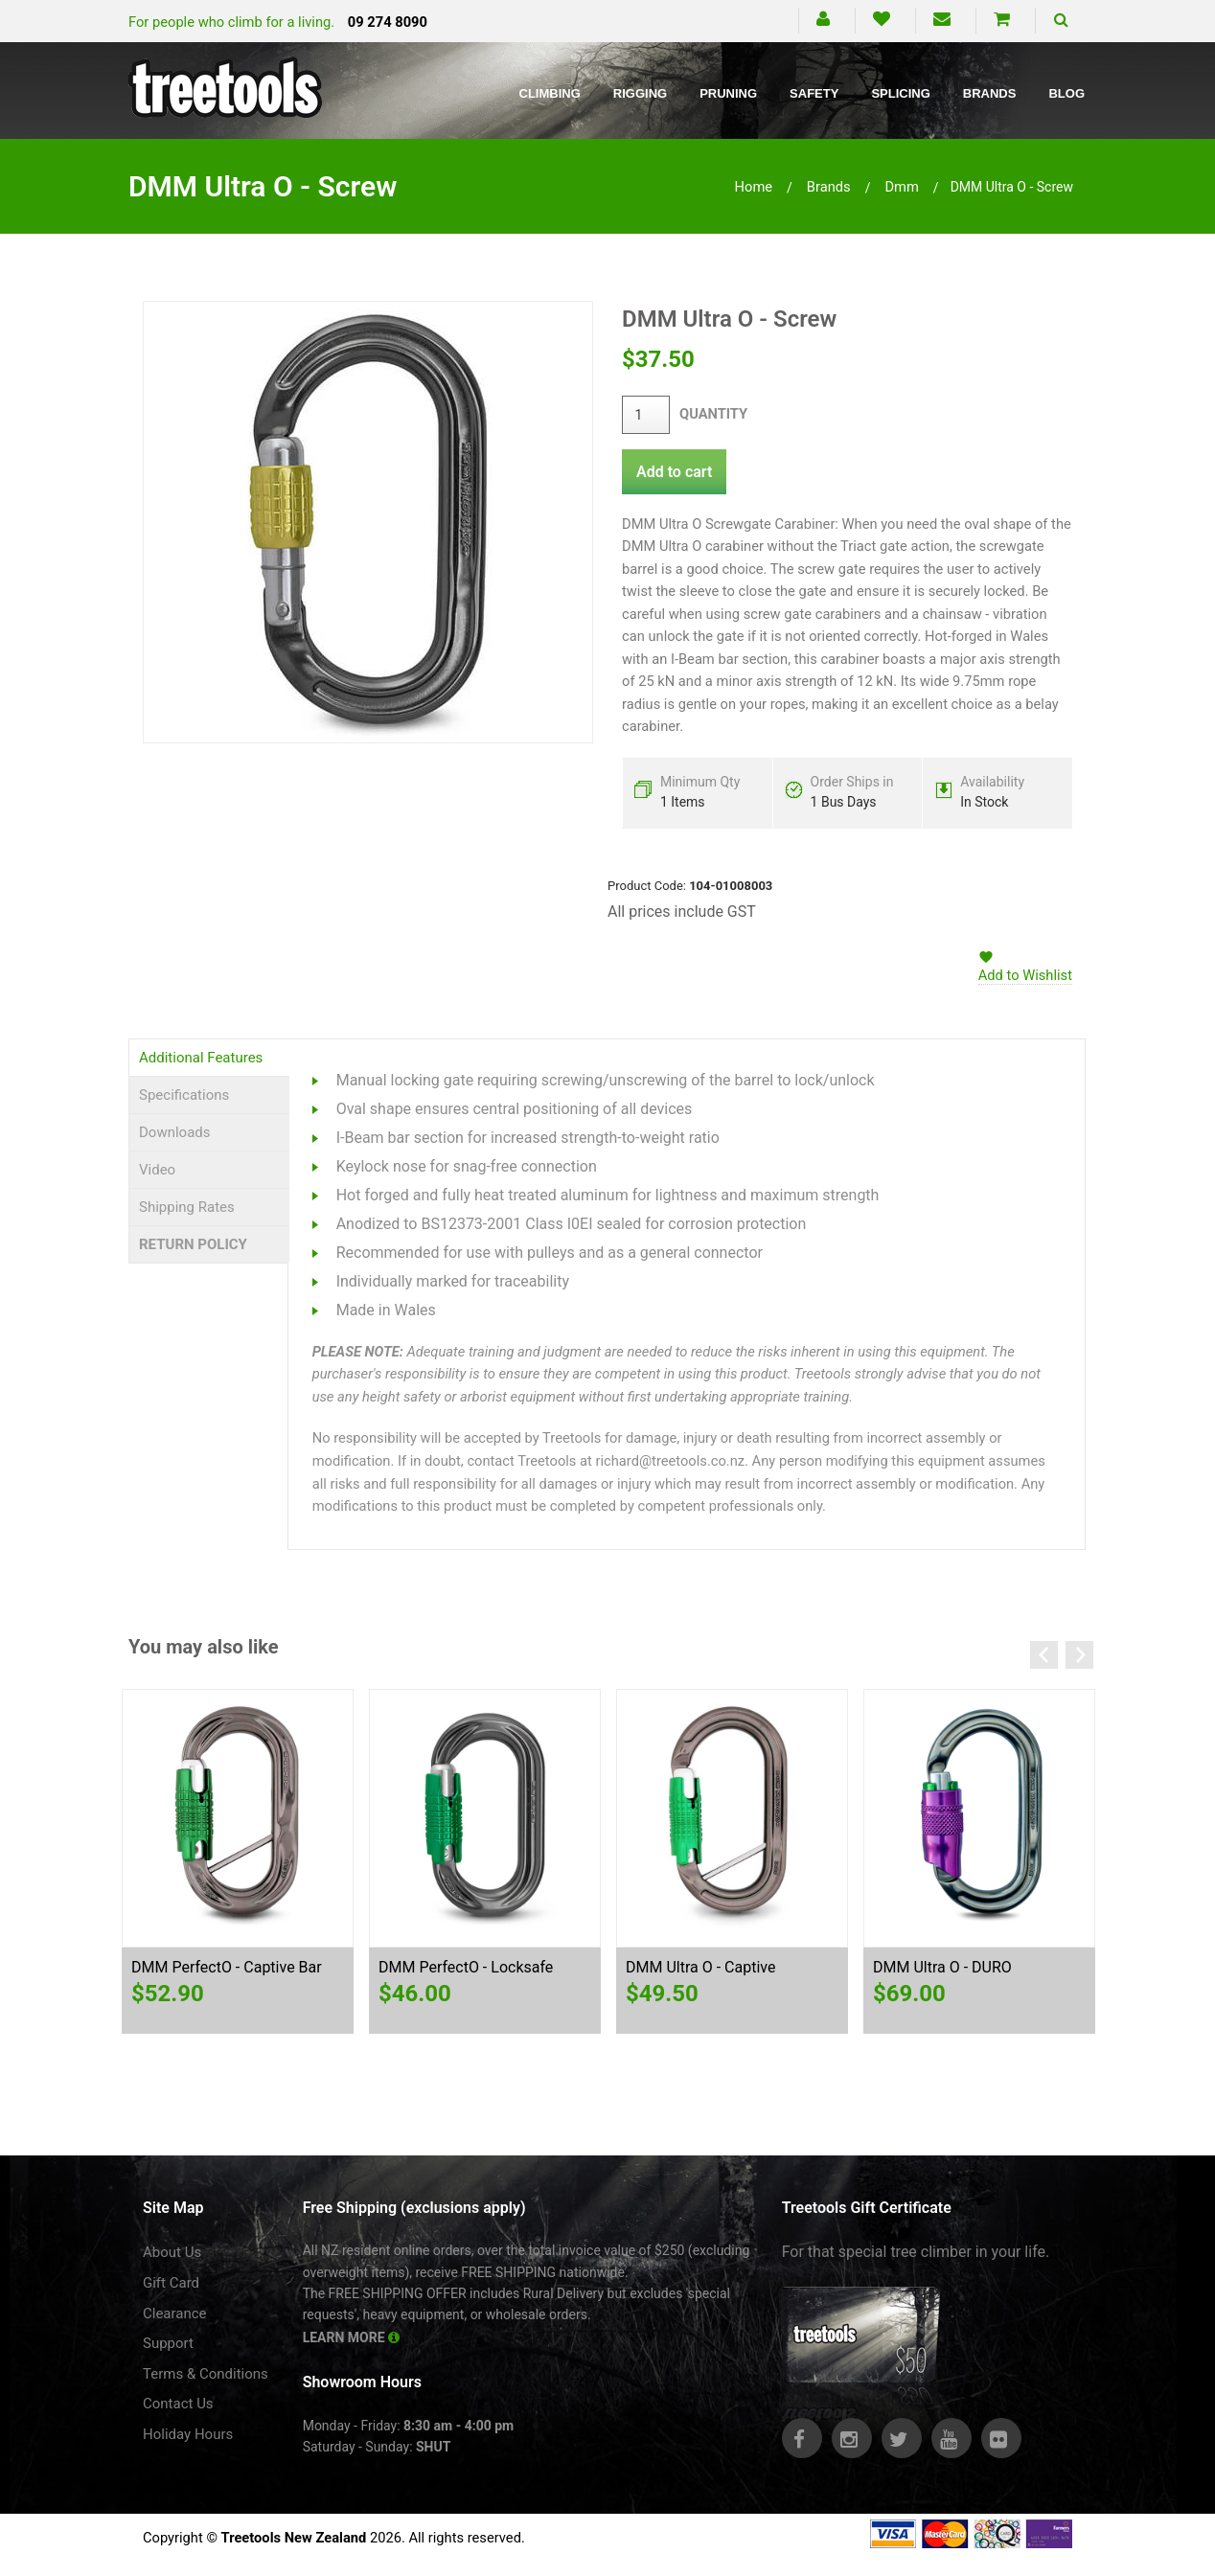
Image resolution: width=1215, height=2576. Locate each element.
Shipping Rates (187, 1207)
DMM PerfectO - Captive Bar (226, 1967)
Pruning (728, 93)
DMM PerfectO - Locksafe (465, 1967)
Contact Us (178, 2403)
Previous (1044, 1655)
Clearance (175, 2313)
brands (829, 186)
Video (157, 1169)
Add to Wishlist (1025, 975)
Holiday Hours (188, 2434)
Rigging (640, 93)
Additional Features (201, 1057)
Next (1079, 1655)
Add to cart (674, 472)
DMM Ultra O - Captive (700, 1967)
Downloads (175, 1132)
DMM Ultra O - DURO (942, 1967)
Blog (1066, 93)
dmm (901, 186)
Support (168, 2343)
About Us (172, 2252)
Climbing (550, 93)
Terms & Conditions (205, 2373)
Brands (990, 93)
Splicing (900, 93)
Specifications (184, 1095)
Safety (814, 93)
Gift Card (171, 2282)
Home (754, 186)
